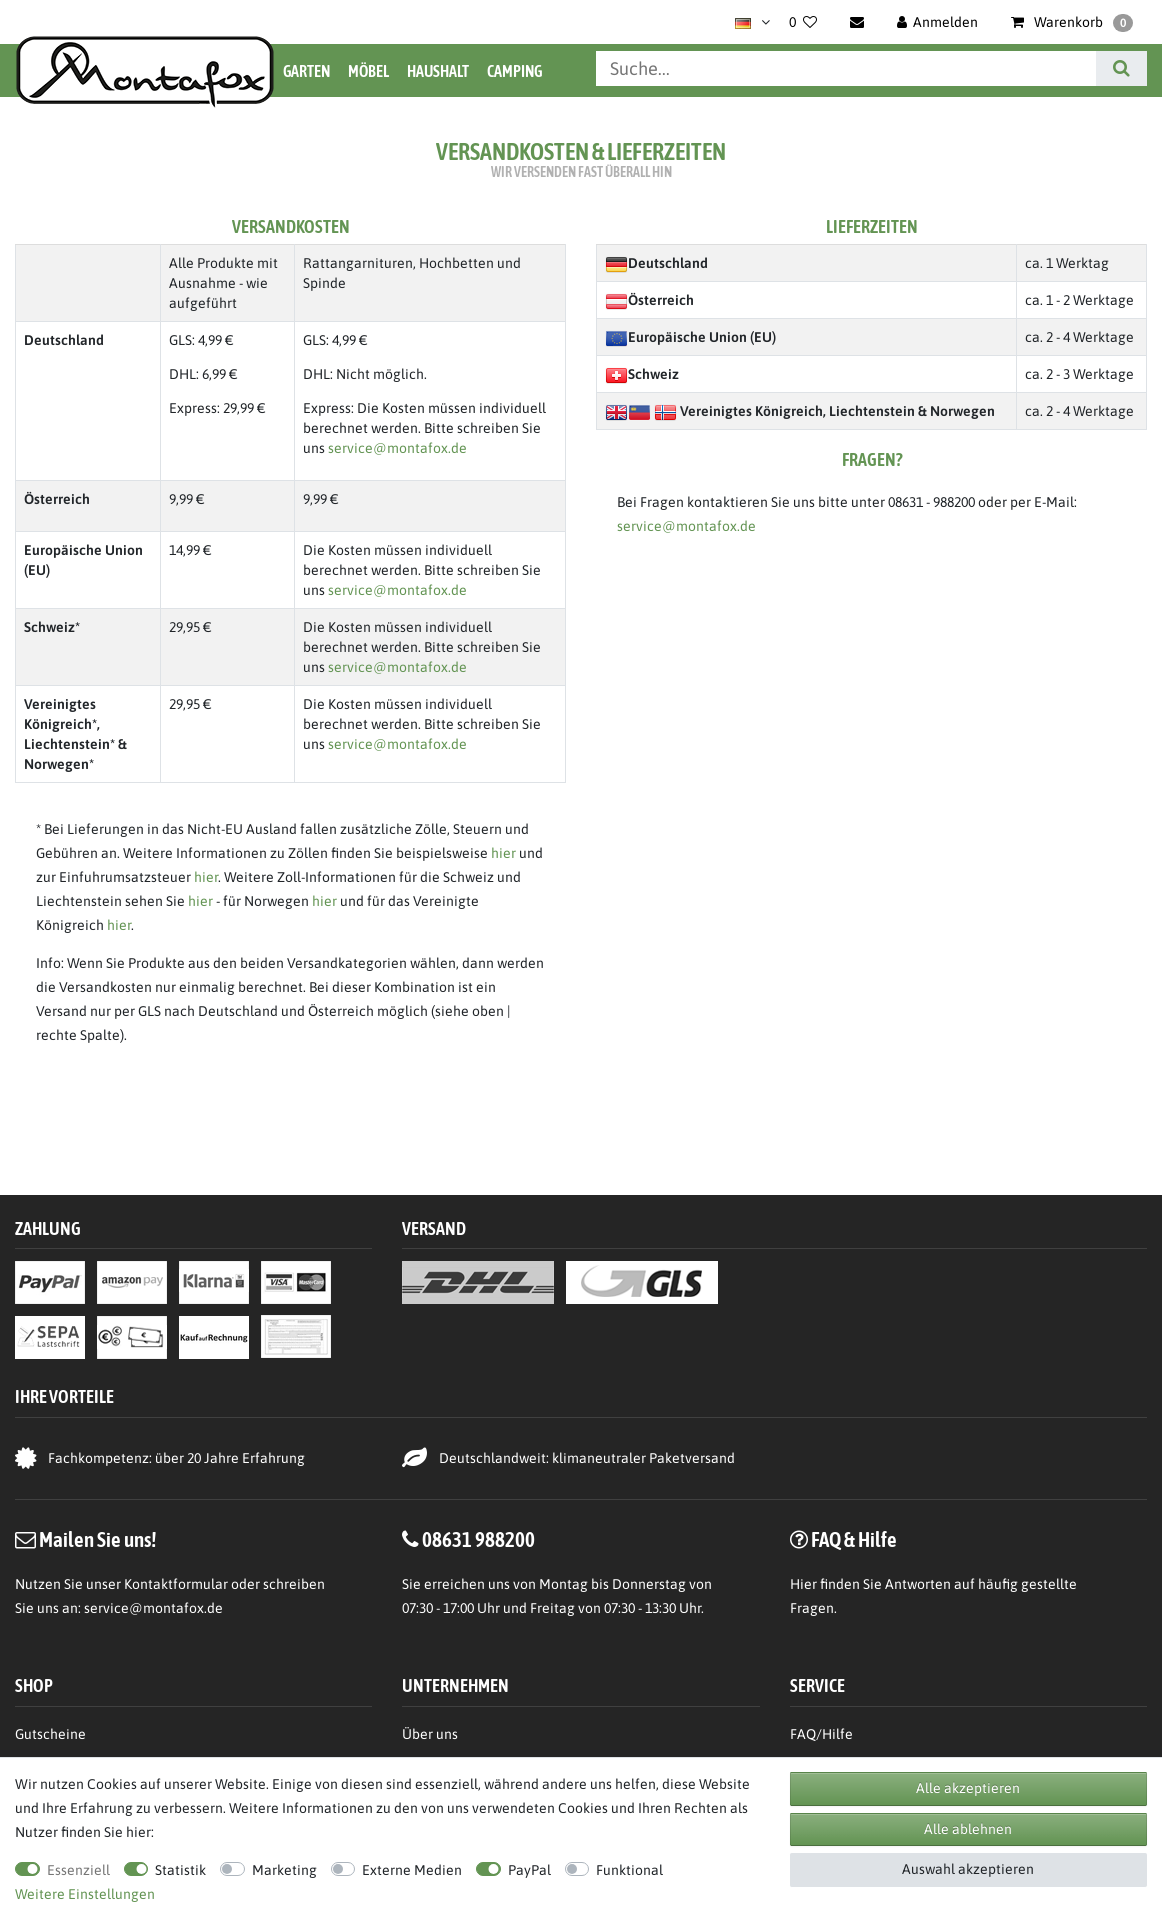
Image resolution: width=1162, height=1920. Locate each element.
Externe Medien (412, 1870)
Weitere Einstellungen (85, 1894)
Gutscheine (50, 1734)
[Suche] (1121, 68)
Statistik (180, 1870)
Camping (514, 71)
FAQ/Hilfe (821, 1734)
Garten (306, 71)
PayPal (529, 1870)
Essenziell (78, 1870)
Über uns (430, 1734)
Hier (803, 1584)
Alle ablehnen (968, 1829)
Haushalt (438, 71)
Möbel (368, 71)
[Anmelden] (938, 22)
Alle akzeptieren (968, 1788)
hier (503, 853)
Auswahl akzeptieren (968, 1869)
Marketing (284, 1870)
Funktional (629, 1870)
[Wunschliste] (803, 22)
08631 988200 (478, 1539)
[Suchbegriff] (846, 68)
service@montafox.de (397, 448)
